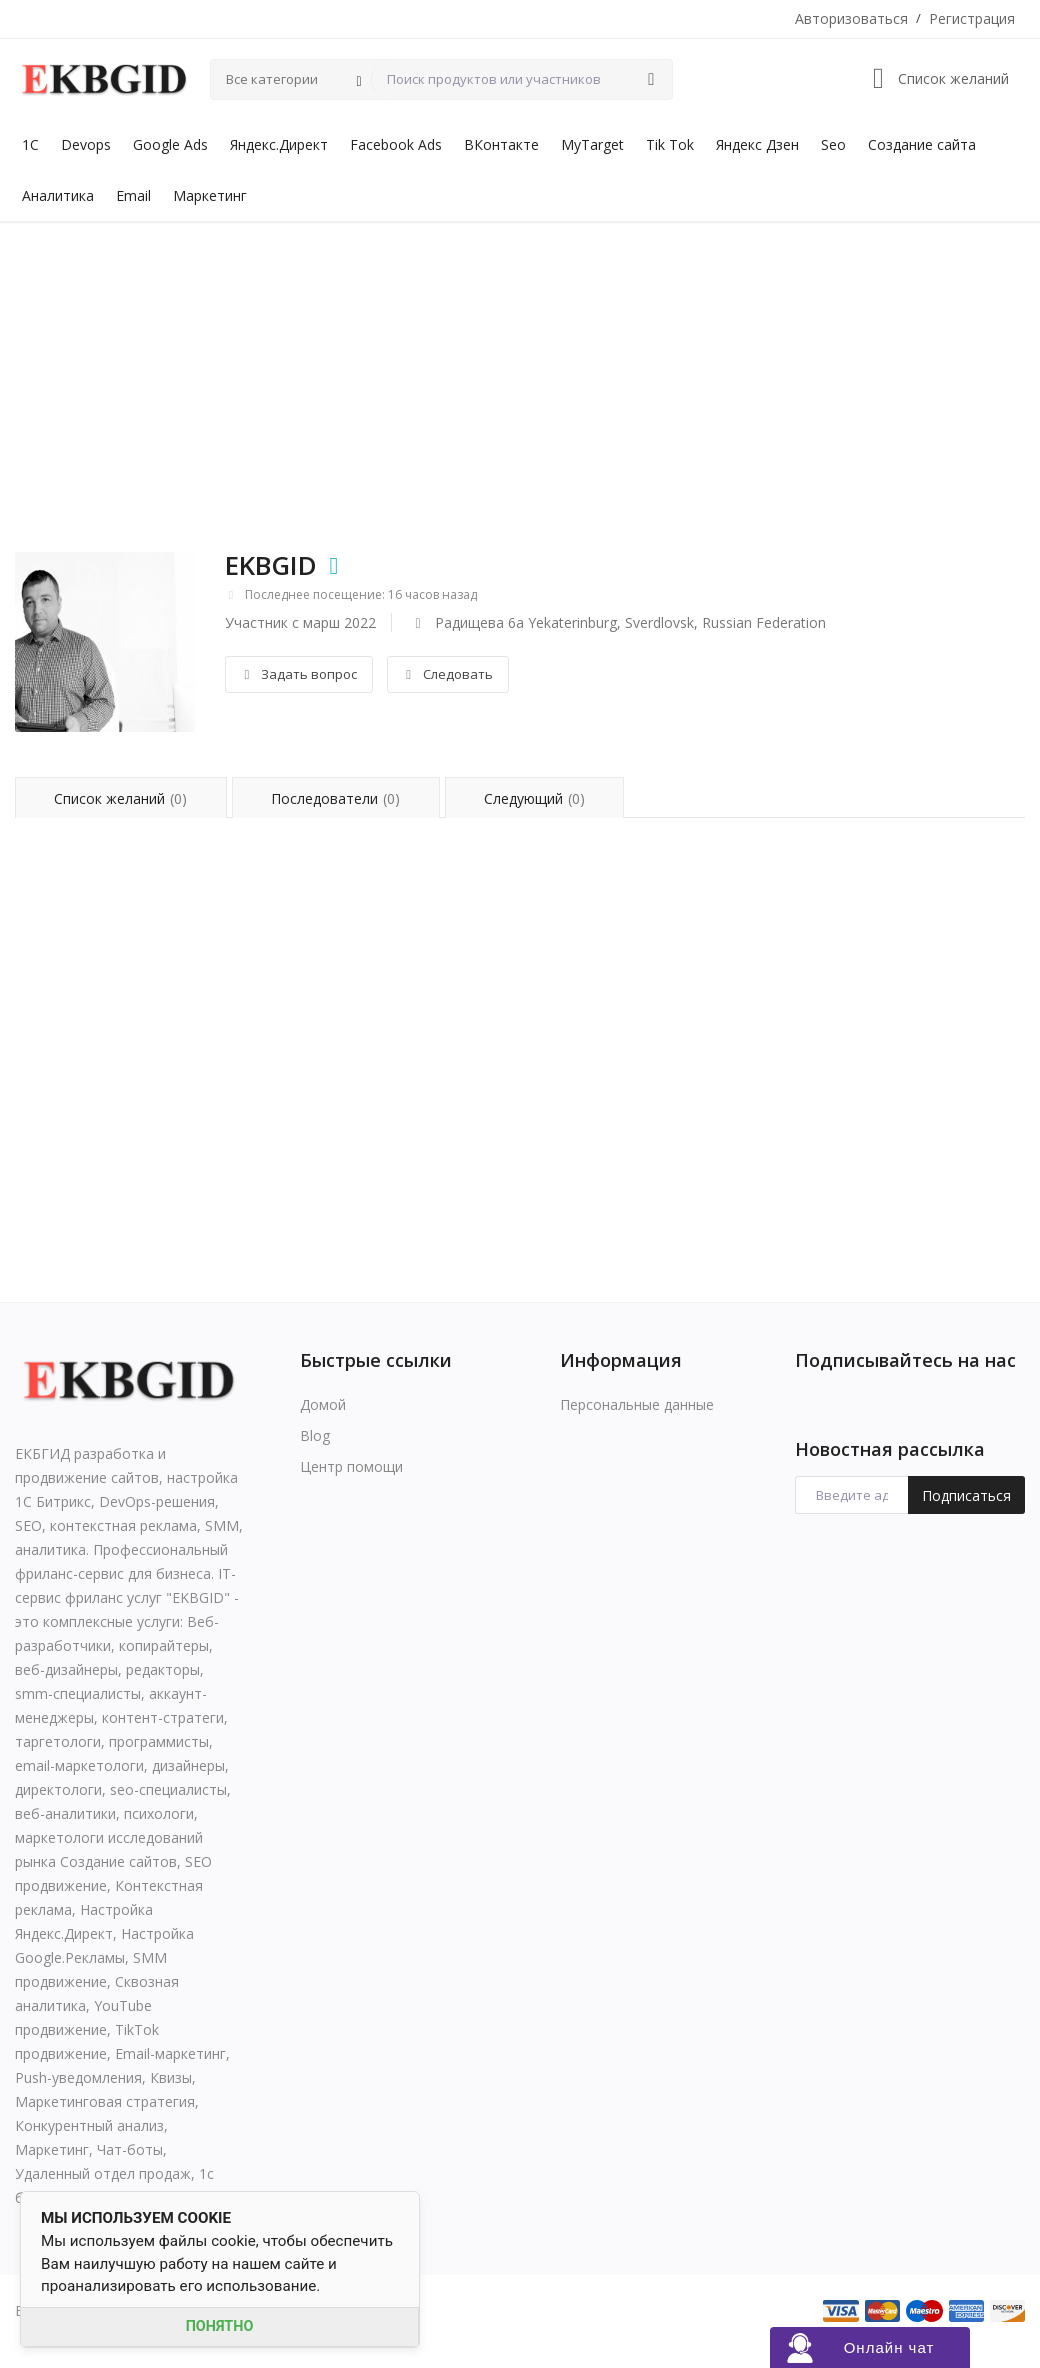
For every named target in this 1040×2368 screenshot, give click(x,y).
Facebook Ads (396, 144)
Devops (86, 144)
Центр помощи (351, 1466)
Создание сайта (922, 144)
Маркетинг (210, 195)
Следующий (534, 798)
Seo (833, 144)
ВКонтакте (501, 144)
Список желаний (120, 798)
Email (133, 195)
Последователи (335, 798)
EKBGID (271, 565)
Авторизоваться (851, 18)
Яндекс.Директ (279, 144)
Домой (323, 1404)
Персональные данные (637, 1404)
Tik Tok (670, 144)
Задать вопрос (298, 674)
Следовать (447, 674)
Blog (315, 1435)
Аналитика (58, 195)
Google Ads (170, 144)
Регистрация (972, 18)
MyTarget (592, 144)
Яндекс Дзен (757, 144)
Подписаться (966, 1495)
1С (30, 144)
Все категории (272, 79)
